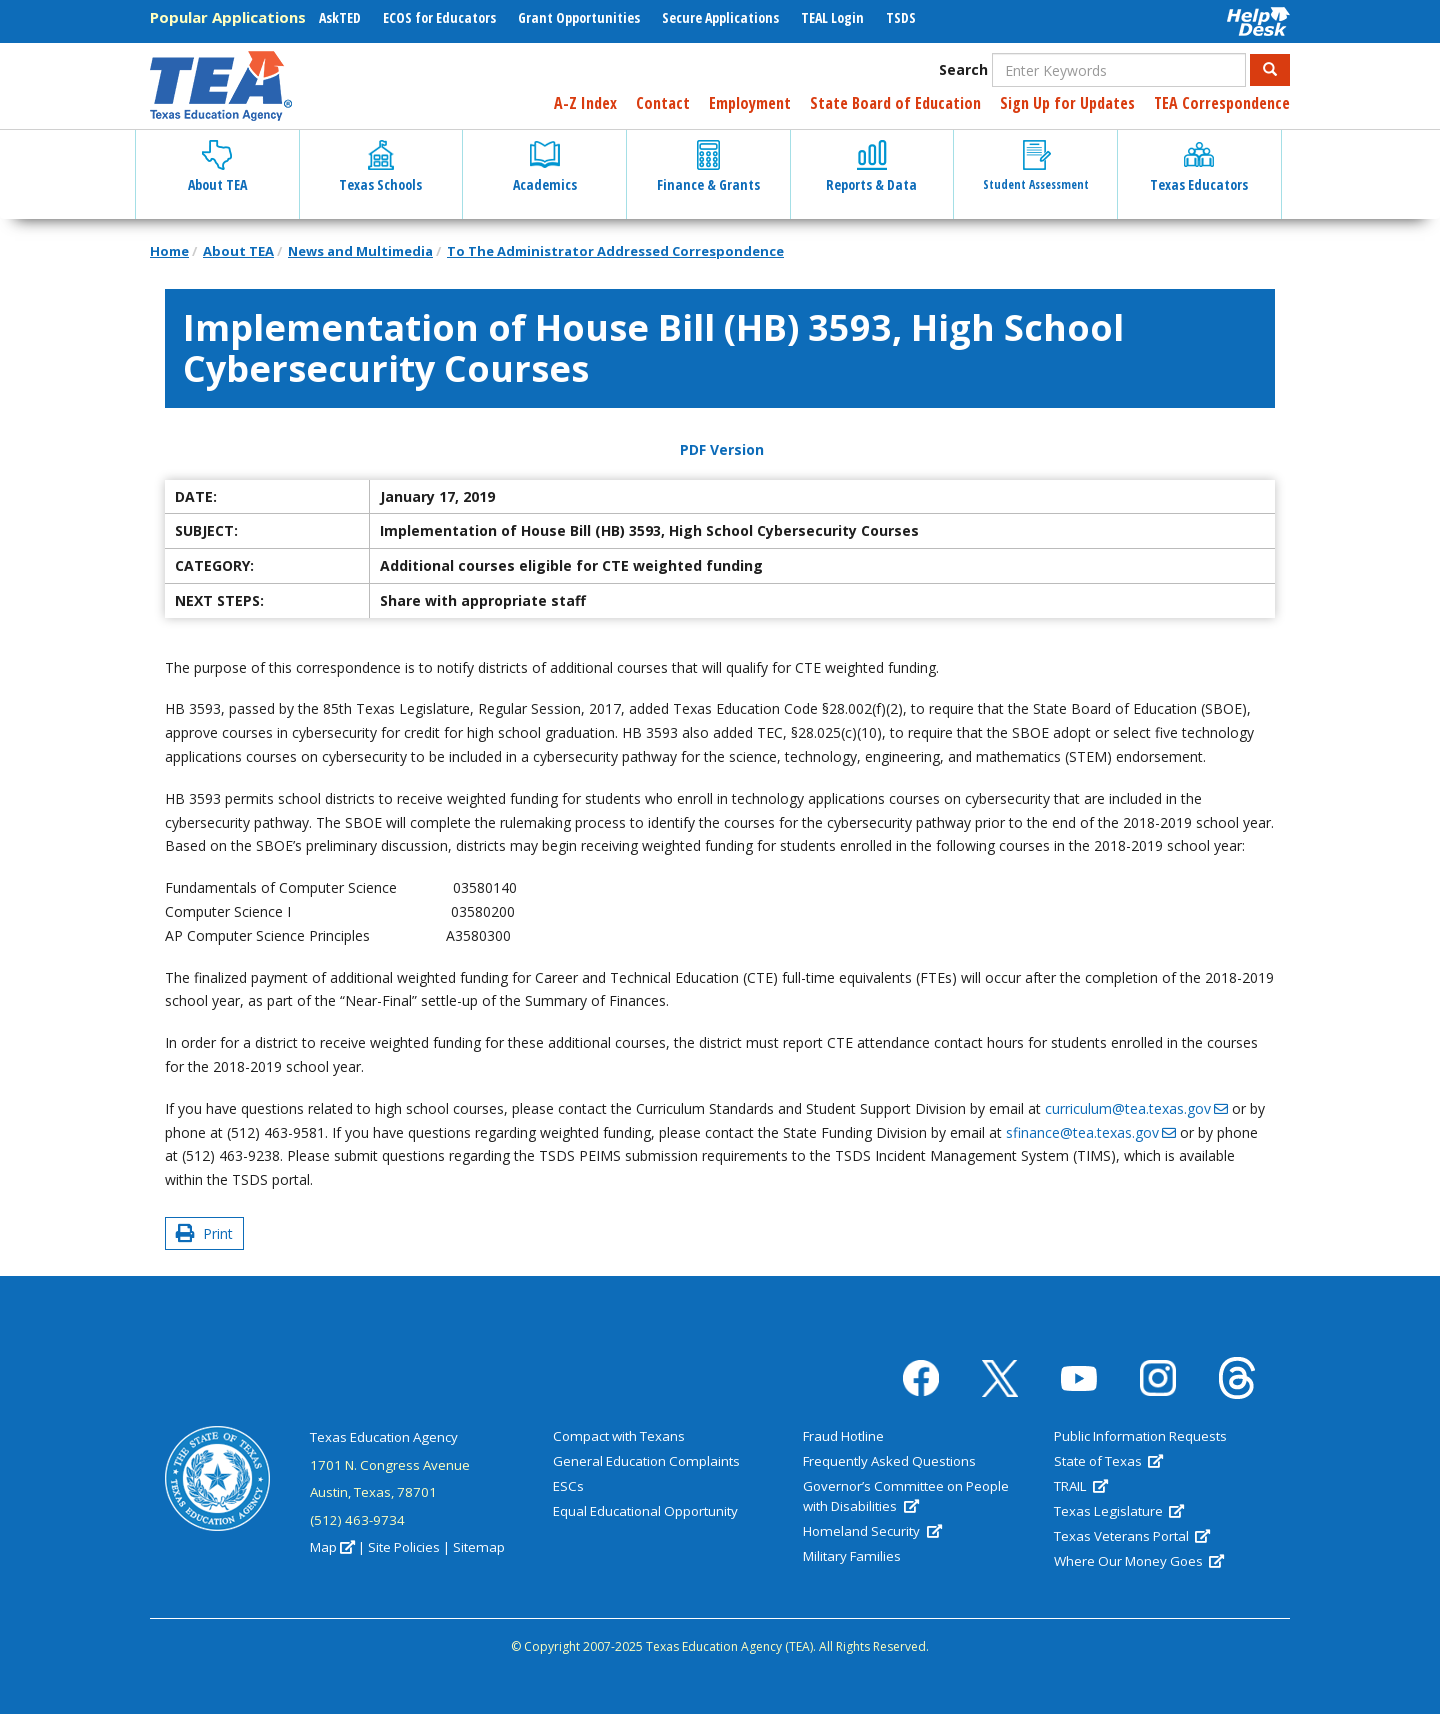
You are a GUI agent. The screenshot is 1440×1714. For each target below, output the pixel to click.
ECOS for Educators (439, 17)
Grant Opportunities (579, 17)
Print (204, 1233)
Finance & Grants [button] (708, 167)
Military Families (852, 1556)
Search (963, 69)
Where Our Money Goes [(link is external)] (1139, 1561)
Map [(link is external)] (332, 1547)
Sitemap (479, 1547)
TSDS (901, 17)
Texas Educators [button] (1199, 167)
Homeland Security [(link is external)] (872, 1531)
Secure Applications (720, 17)
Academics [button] (545, 167)
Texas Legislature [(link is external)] (1119, 1511)
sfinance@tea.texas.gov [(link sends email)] (1091, 1132)
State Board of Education (895, 103)
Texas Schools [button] (380, 167)
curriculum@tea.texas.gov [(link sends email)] (1136, 1108)
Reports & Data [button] (871, 167)
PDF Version (722, 449)
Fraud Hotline (843, 1436)
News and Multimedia (360, 251)
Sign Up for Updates (1067, 103)
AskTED (340, 17)
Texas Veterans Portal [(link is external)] (1132, 1536)
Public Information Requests (1140, 1436)
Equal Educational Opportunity (645, 1511)
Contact (663, 103)
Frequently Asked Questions (889, 1461)
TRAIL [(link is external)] (1081, 1486)
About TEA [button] (217, 167)
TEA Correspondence (1222, 103)
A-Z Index (585, 103)
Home (169, 251)
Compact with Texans (619, 1436)
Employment (750, 103)
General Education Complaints (646, 1461)
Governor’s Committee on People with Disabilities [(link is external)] (906, 1496)
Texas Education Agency (384, 1437)
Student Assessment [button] (1036, 166)
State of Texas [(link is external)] (1108, 1461)
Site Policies (404, 1547)
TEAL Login (832, 17)
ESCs (568, 1486)
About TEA (238, 251)
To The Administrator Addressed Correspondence (615, 251)
